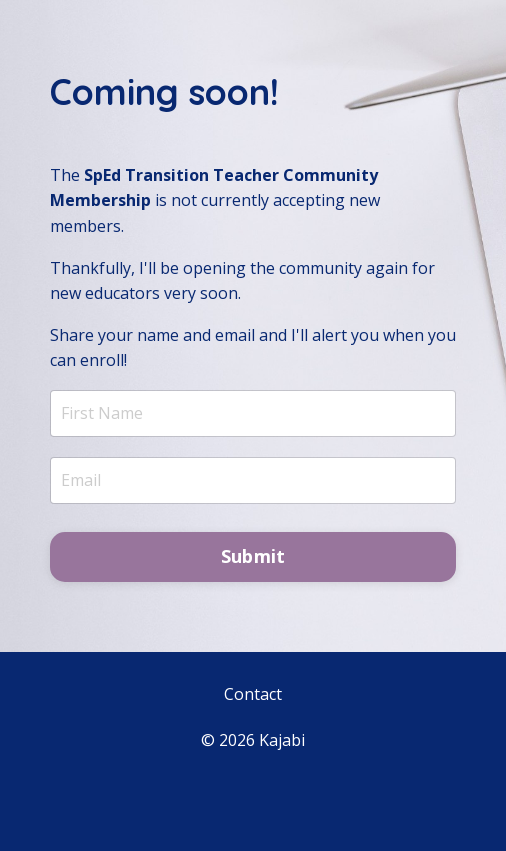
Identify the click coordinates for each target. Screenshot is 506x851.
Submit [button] (253, 556)
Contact (253, 694)
